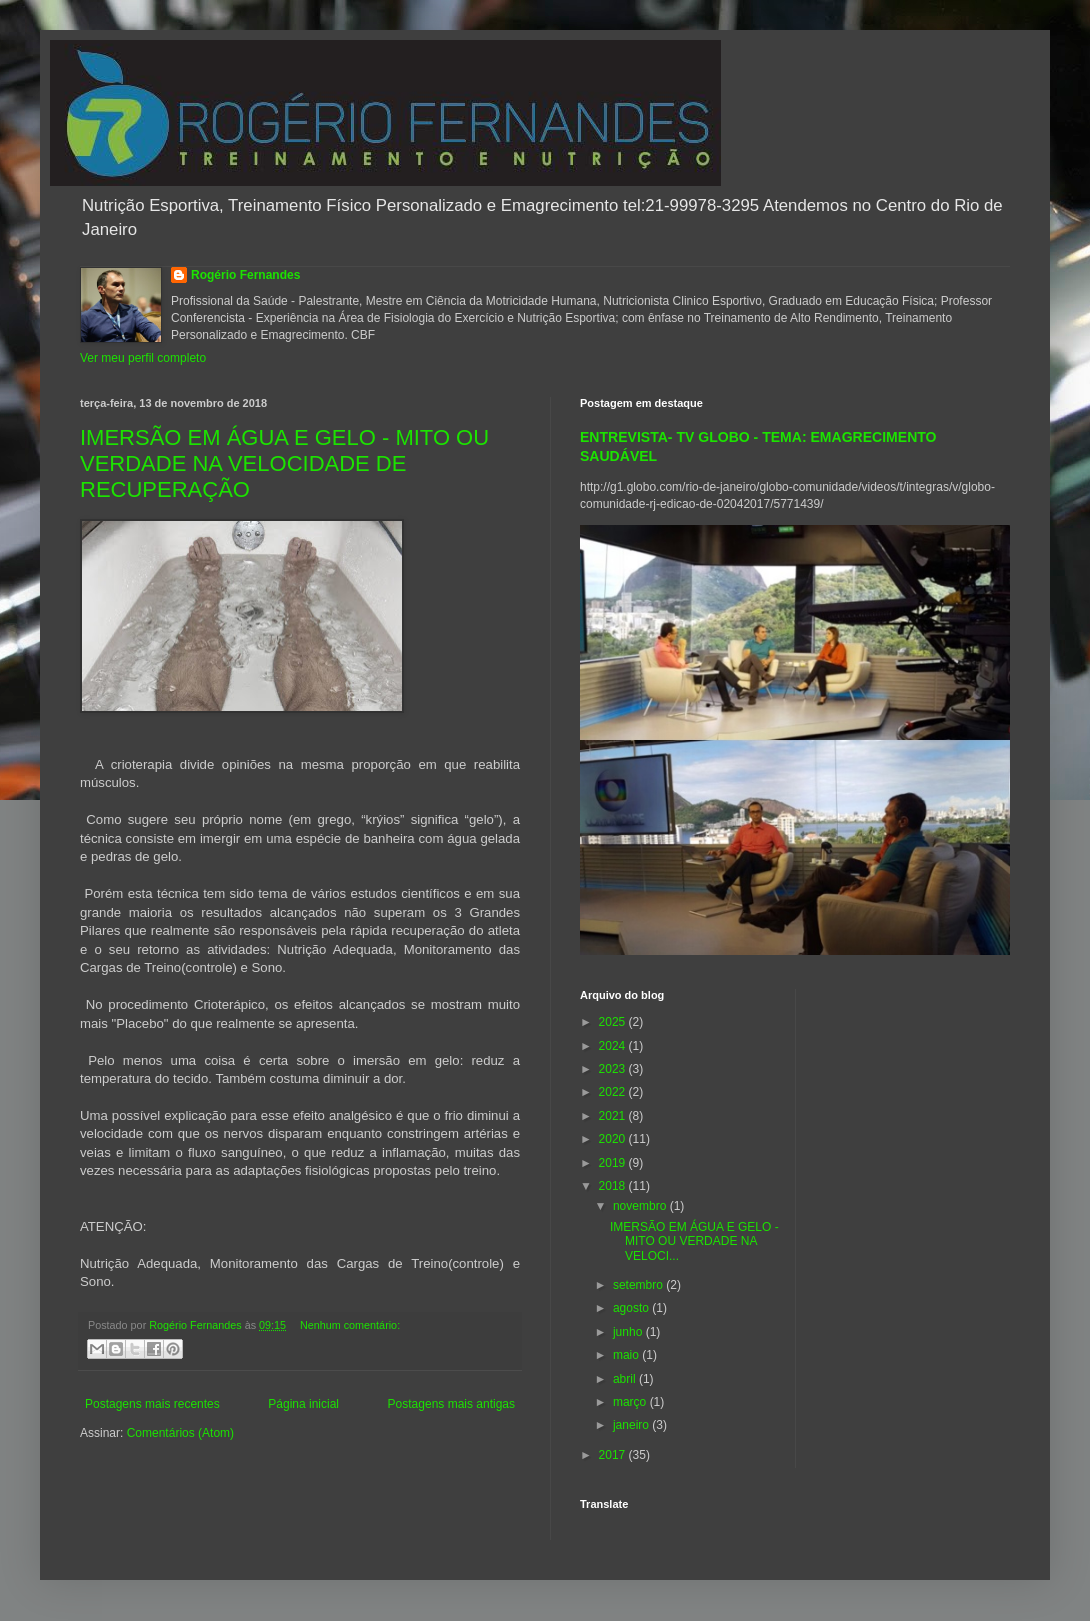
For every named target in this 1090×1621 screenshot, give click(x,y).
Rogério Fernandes (245, 275)
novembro (641, 1206)
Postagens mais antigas (451, 1404)
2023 (614, 1069)
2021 (614, 1116)
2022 (614, 1092)
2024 (614, 1046)
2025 (614, 1022)
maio (627, 1355)
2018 (614, 1186)
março (631, 1402)
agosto (632, 1308)
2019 (614, 1163)
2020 (614, 1139)
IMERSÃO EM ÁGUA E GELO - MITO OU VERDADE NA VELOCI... (694, 1241)
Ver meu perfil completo (143, 358)
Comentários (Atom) (180, 1433)
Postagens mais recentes (152, 1404)
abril (626, 1379)
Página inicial (303, 1404)
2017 (614, 1455)
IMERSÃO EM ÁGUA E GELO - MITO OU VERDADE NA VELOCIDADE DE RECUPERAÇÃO (284, 463)
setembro (639, 1285)
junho (629, 1332)
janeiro (632, 1425)
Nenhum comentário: (350, 1325)
